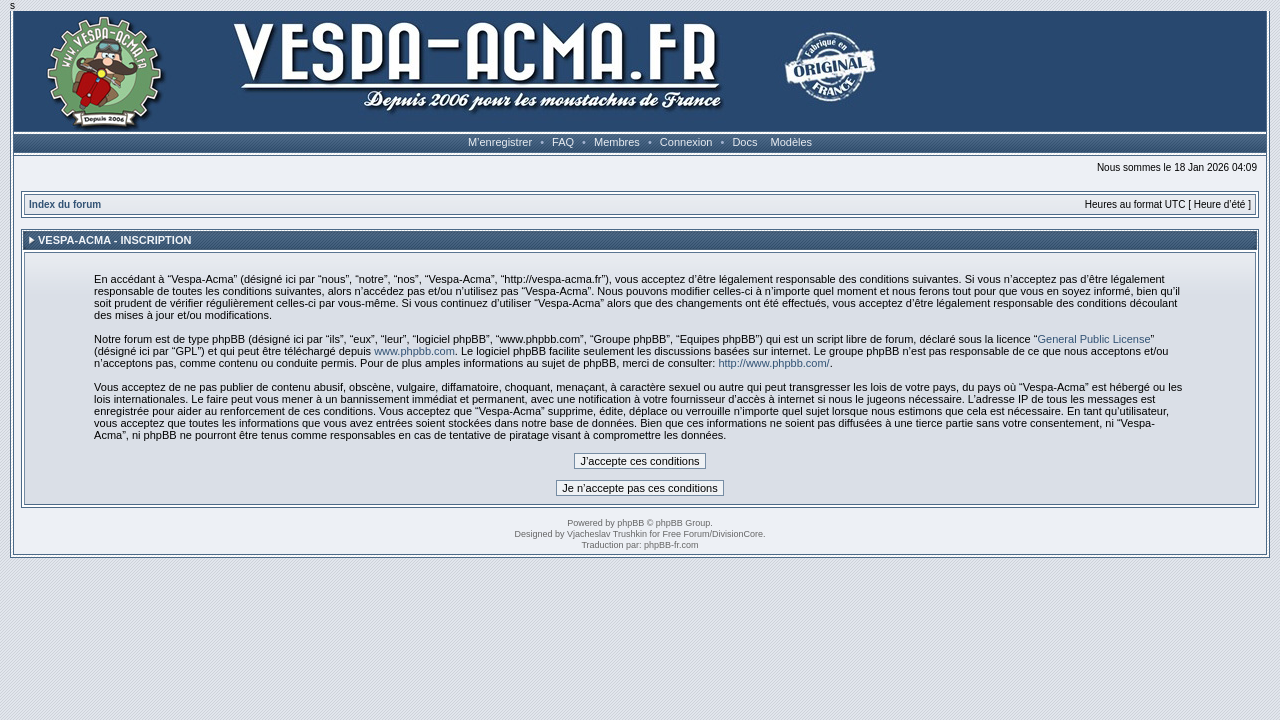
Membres (617, 142)
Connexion (686, 142)
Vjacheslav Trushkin (607, 534)
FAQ (563, 142)
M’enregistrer (500, 142)
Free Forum (686, 534)
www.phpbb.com (414, 351)
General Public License (1093, 339)
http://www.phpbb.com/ (773, 363)
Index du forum (65, 204)
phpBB (630, 523)
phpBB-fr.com (671, 545)
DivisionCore (737, 534)
